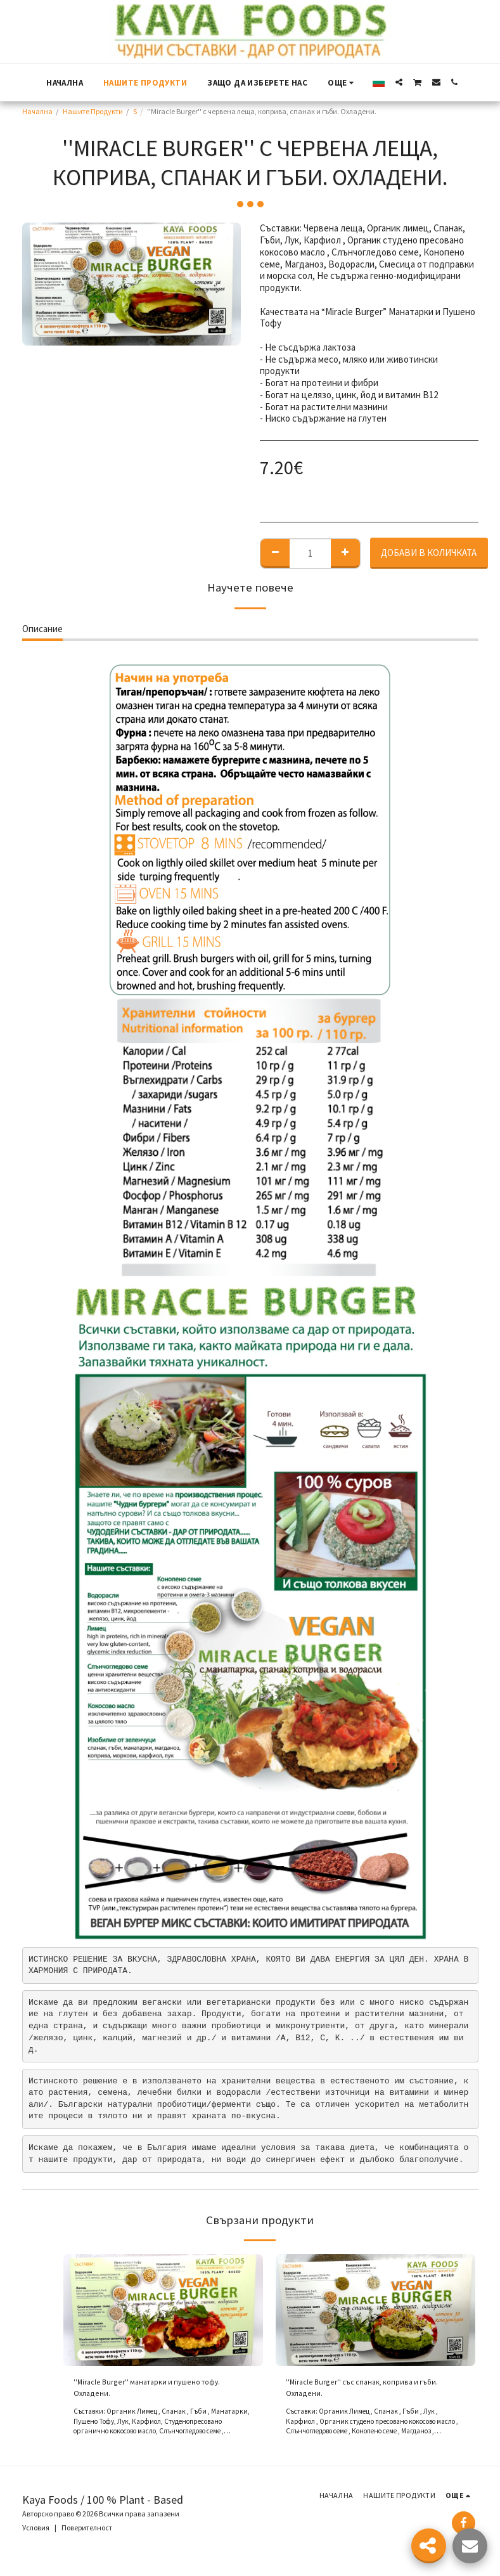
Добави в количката (429, 553)
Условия (35, 2533)
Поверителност (86, 2533)
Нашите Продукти (93, 111)
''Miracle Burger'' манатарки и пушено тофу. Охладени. (162, 2390)
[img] (163, 2310)
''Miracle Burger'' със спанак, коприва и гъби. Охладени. (364, 2390)
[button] (398, 82)
